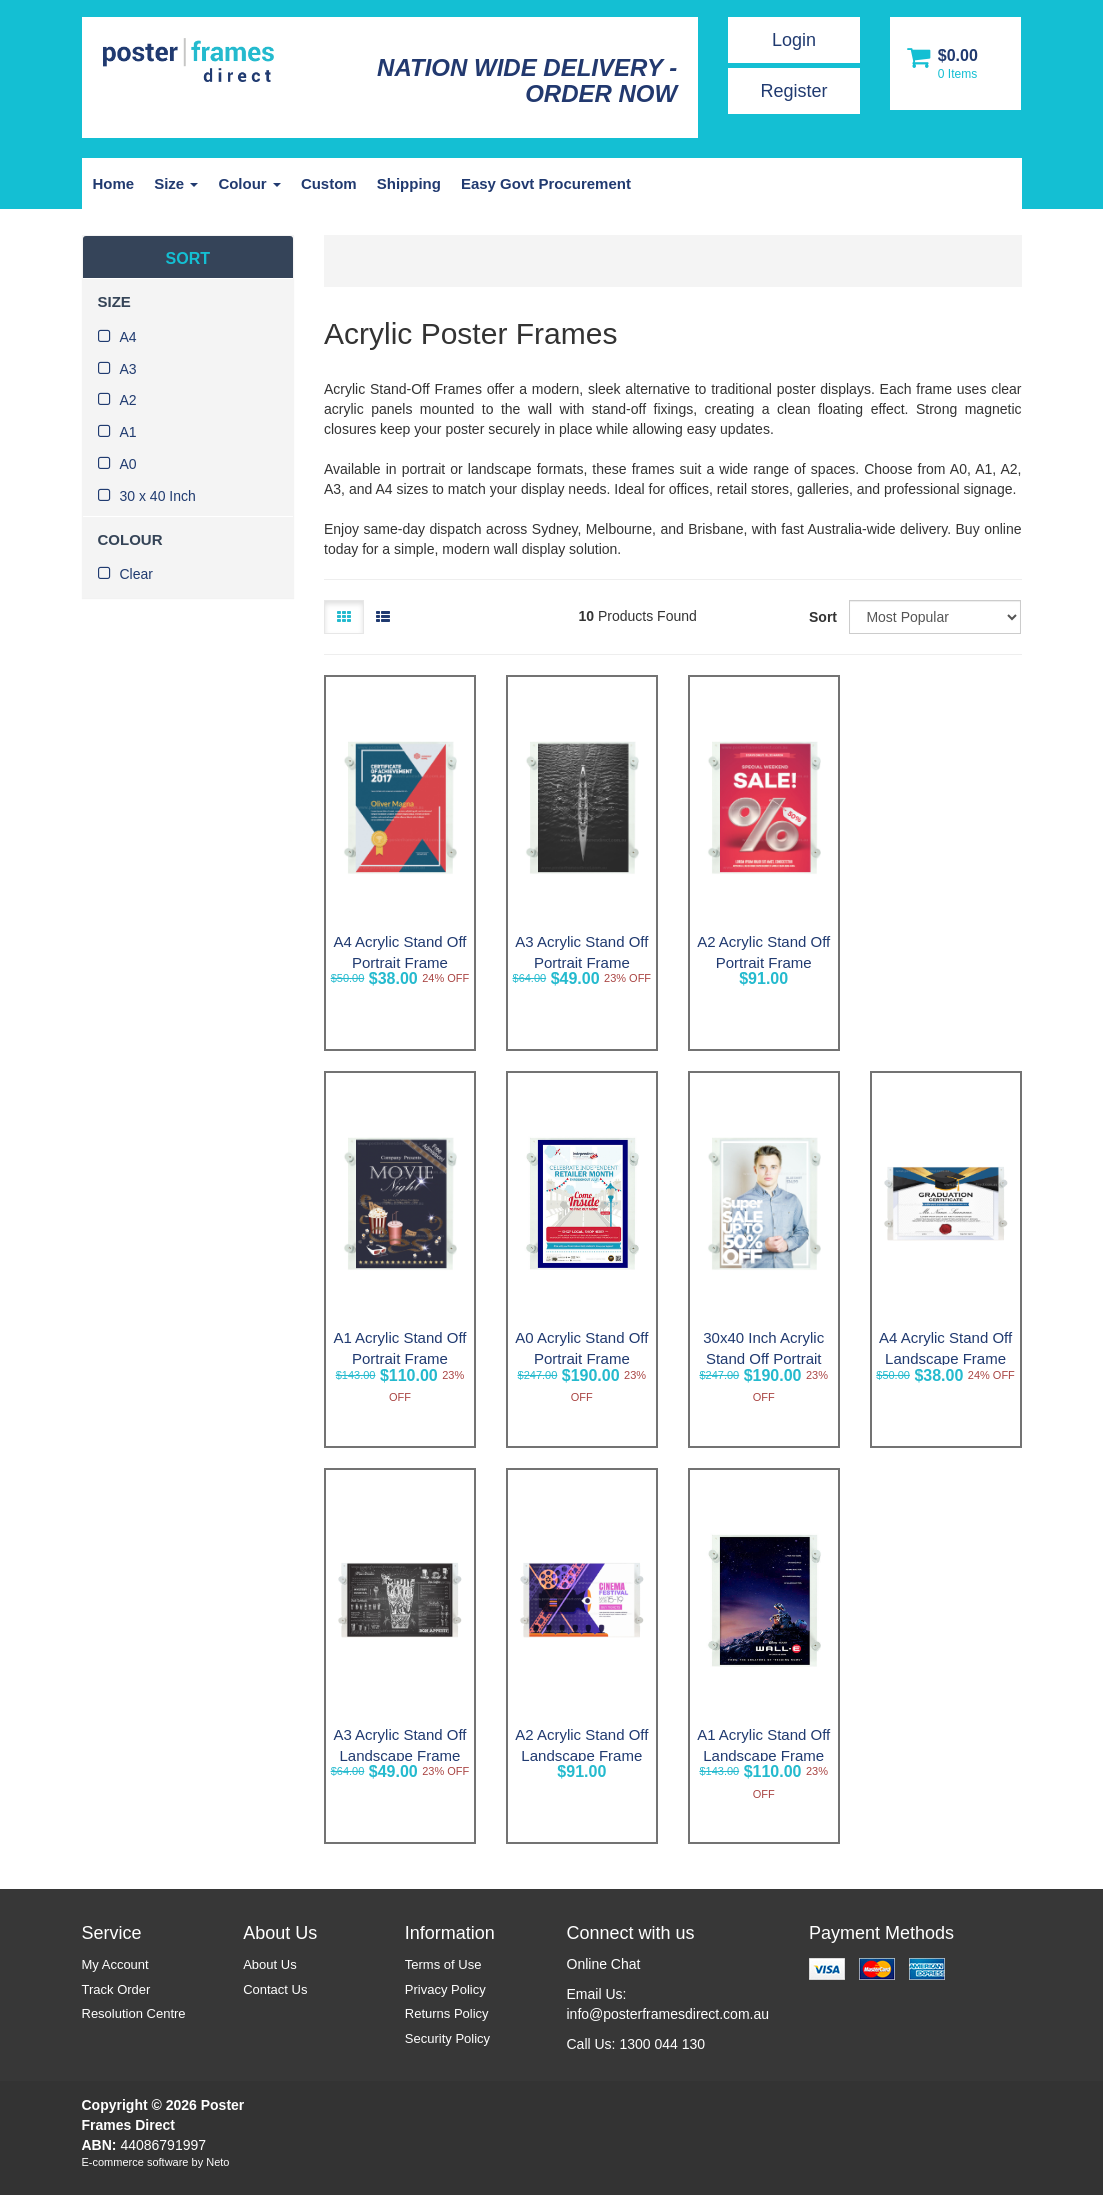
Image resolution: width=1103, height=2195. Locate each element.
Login (794, 40)
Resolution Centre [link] (134, 2013)
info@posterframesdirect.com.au (668, 2014)
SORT (188, 258)
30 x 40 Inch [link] (158, 496)
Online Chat (604, 1964)
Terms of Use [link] (443, 1964)
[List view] (383, 617)
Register (793, 91)
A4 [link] (128, 337)
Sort (821, 617)
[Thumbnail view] (344, 617)
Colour (249, 183)
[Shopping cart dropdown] (956, 63)
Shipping (409, 183)
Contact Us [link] (275, 1989)
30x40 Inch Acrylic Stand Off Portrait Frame (763, 1358)
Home (114, 183)
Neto (217, 2162)
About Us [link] (269, 1964)
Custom (329, 183)
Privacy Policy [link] (445, 1989)
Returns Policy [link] (447, 2013)
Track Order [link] (116, 1989)
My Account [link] (115, 1964)
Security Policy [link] (447, 2038)
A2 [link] (128, 400)
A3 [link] (128, 369)
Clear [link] (136, 574)
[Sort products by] (935, 617)
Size (176, 183)
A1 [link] (128, 432)
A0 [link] (128, 464)
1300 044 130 (662, 2044)
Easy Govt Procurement (546, 183)
